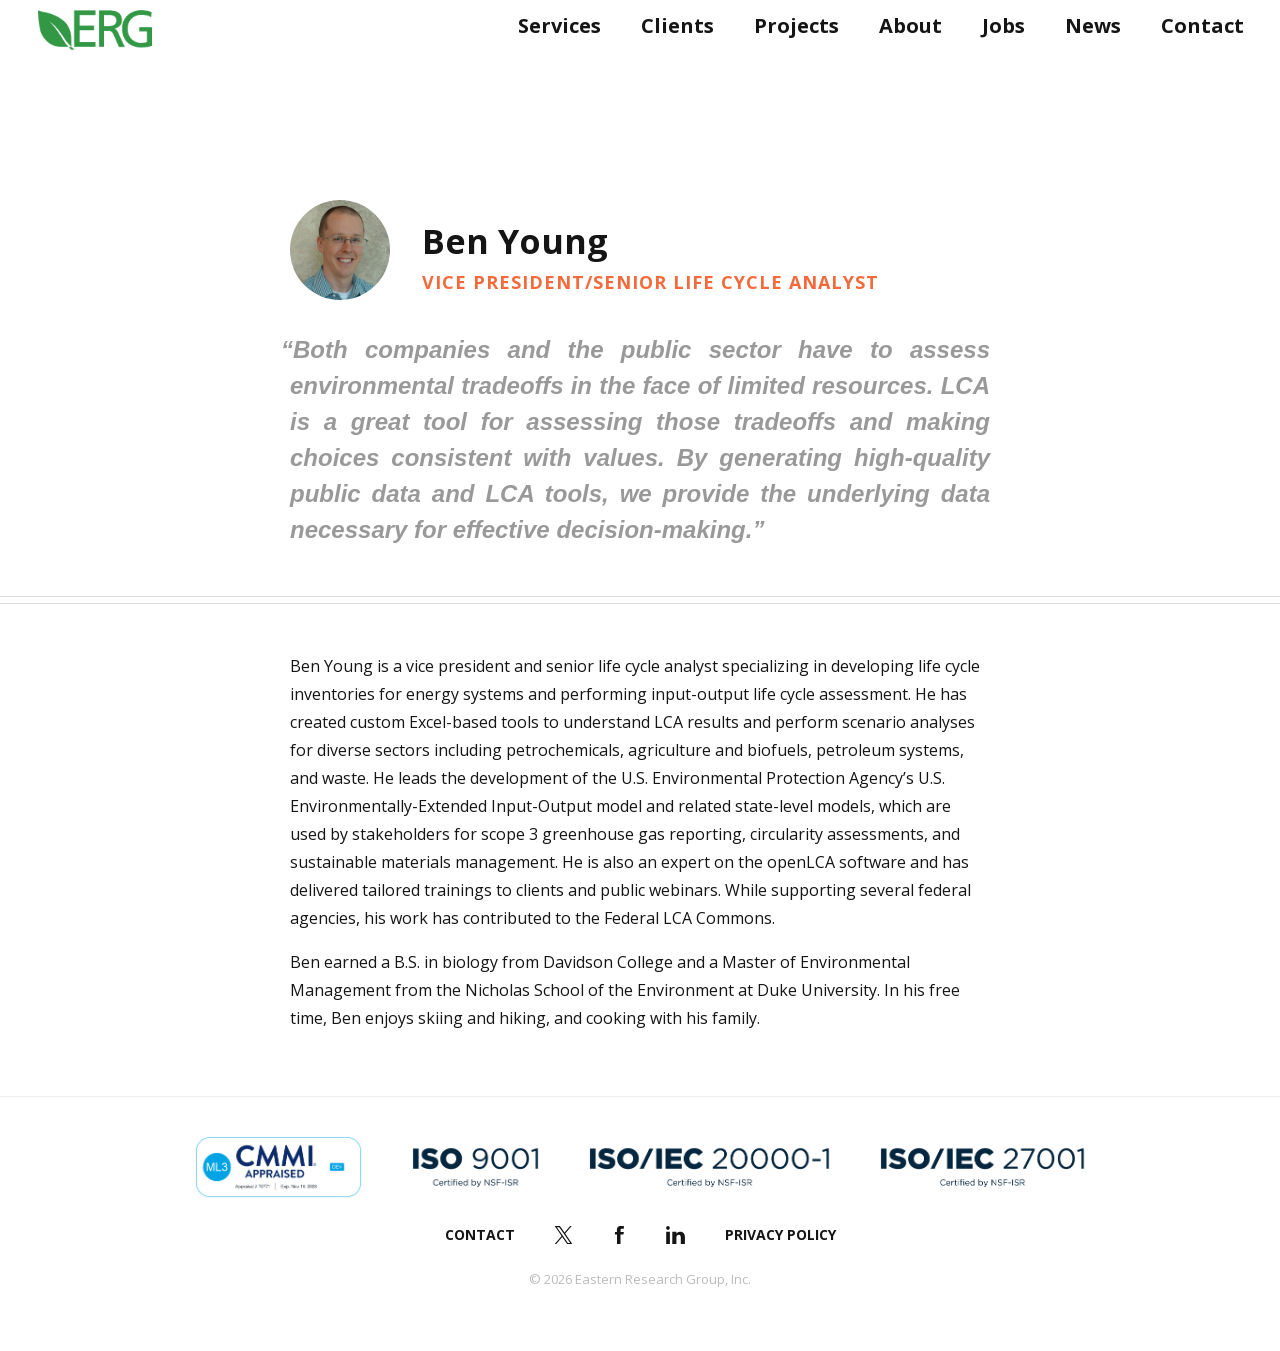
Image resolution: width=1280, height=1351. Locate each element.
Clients (669, 67)
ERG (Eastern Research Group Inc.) (111, 68)
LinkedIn (676, 1235)
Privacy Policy (780, 1234)
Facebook (620, 1235)
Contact (1194, 67)
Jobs (995, 67)
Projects (788, 67)
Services (551, 67)
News (1085, 67)
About (902, 67)
